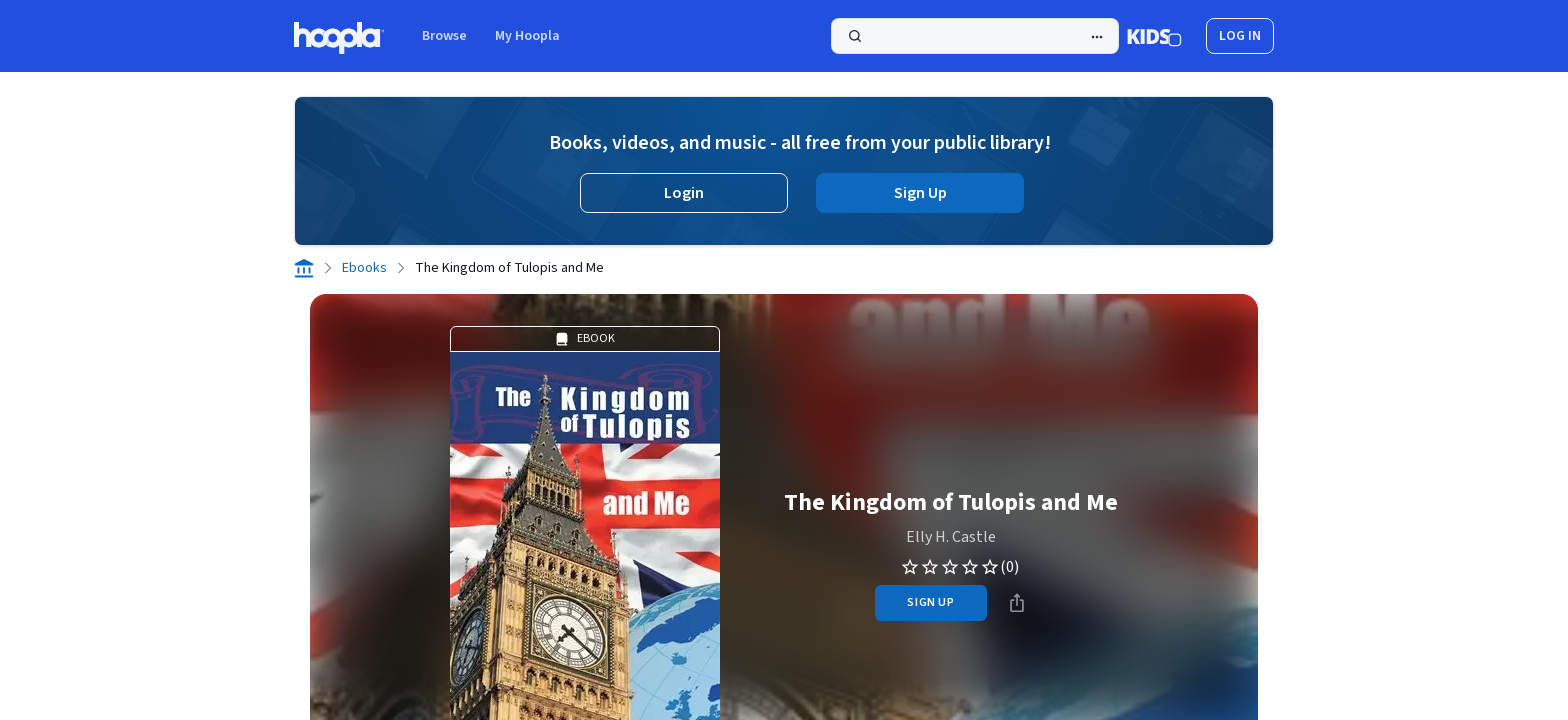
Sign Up (920, 193)
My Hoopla (527, 36)
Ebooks (364, 268)
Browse (444, 36)
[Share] (1017, 603)
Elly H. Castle (951, 537)
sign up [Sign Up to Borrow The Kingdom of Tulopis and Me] (930, 602)
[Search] (975, 36)
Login (684, 193)
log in (1240, 36)
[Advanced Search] (1097, 37)
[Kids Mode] (1154, 36)
